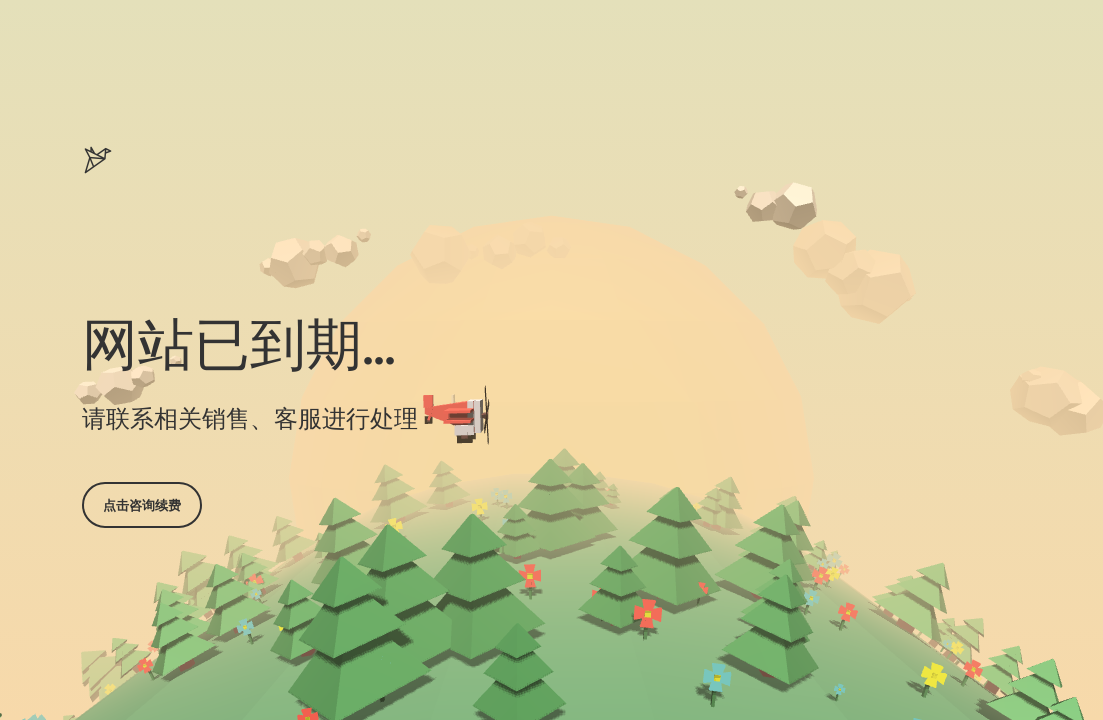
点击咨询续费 (142, 505)
